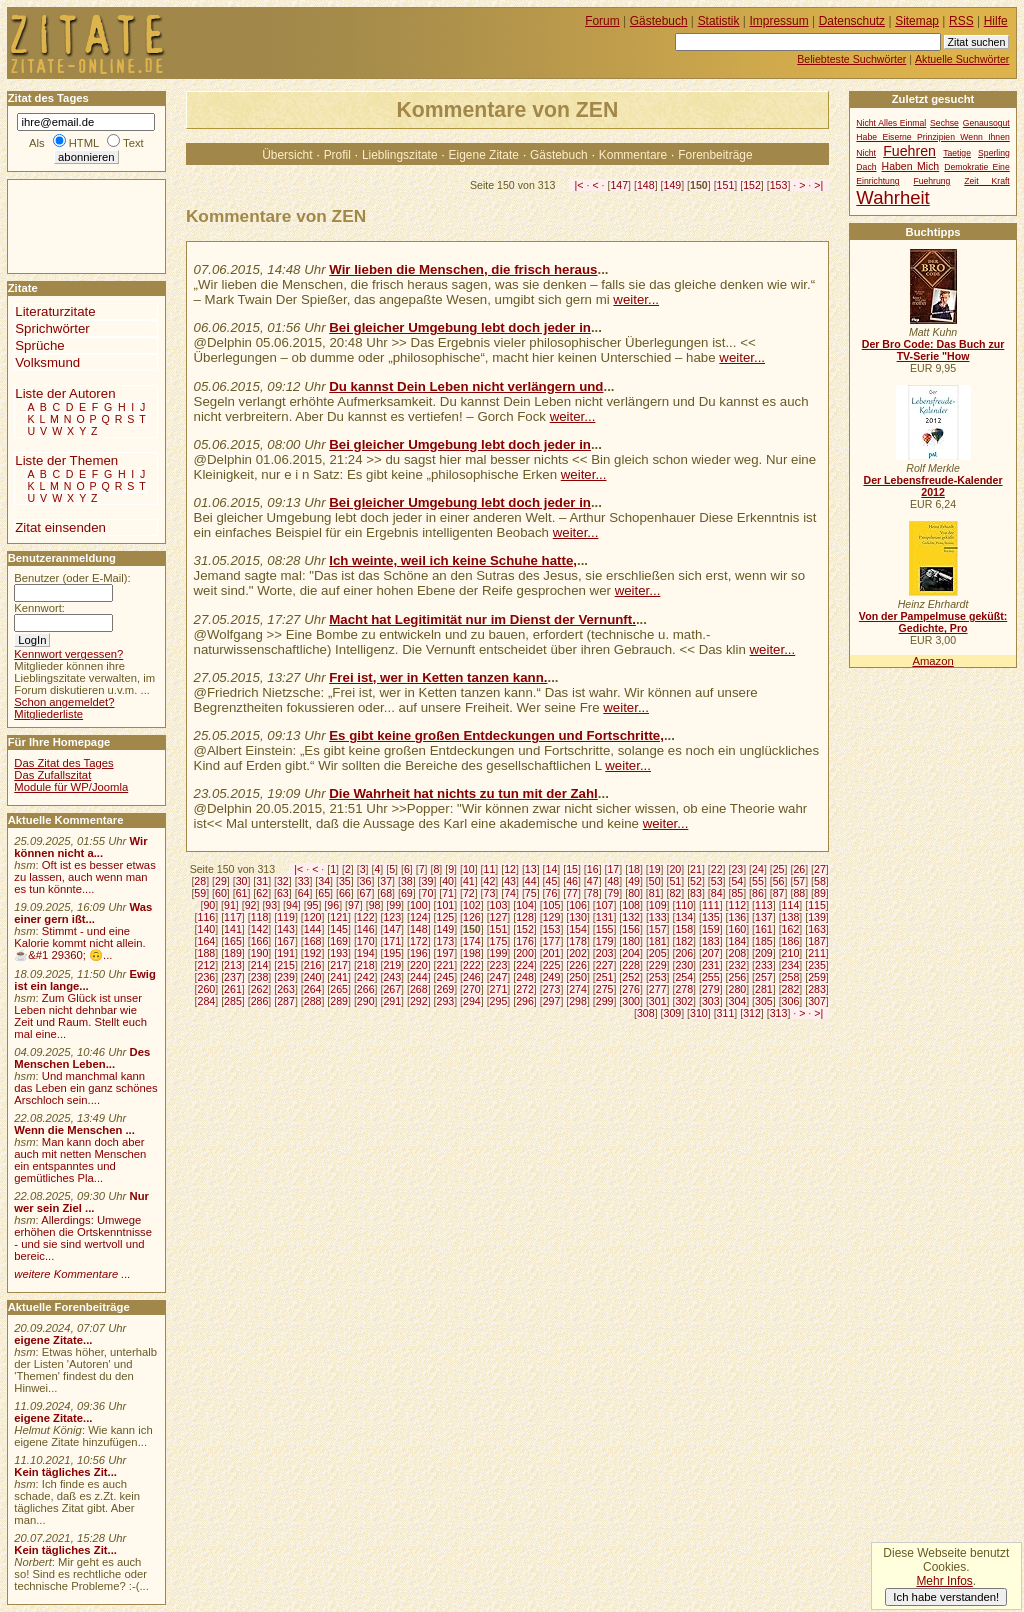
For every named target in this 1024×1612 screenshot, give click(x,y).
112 (738, 905)
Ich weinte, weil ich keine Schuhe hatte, (453, 560)
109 (658, 905)
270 (472, 989)
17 (613, 869)
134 (684, 917)
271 (499, 989)
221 (445, 965)
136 (738, 917)
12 (510, 869)
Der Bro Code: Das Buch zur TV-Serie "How (933, 350)
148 (646, 185)
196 (419, 953)
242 (366, 977)
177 (552, 941)
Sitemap (917, 21)
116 (207, 917)
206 (684, 953)
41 (469, 881)
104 (525, 905)
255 (711, 977)
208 (738, 953)
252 (631, 977)
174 (472, 941)
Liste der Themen (66, 460)
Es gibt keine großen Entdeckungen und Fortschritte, (496, 735)
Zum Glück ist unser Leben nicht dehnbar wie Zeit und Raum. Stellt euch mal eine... (80, 1016)
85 (737, 893)
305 (764, 1001)
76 (552, 893)
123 (392, 917)
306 (791, 1001)
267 (392, 989)
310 (699, 1013)
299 (605, 1001)
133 (658, 917)
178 (578, 941)
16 (593, 869)
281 (764, 989)
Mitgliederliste (48, 714)
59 (200, 893)
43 (510, 881)
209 (764, 953)
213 (233, 965)
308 (646, 1013)
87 (779, 893)
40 (448, 881)
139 (817, 917)
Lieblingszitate (400, 155)
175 (499, 941)
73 (490, 893)
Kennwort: (39, 608)
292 (419, 1001)
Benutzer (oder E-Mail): (72, 578)
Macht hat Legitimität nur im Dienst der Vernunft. (482, 619)
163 (817, 929)
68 (386, 893)
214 (260, 965)
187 (817, 941)
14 (552, 869)
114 (791, 905)
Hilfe (996, 21)
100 (419, 905)
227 (605, 965)
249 (552, 977)
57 (799, 881)
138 (791, 917)
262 (260, 989)
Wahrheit (892, 197)
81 (655, 893)
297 (552, 1001)
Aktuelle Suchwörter (962, 59)
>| (818, 185)
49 (634, 881)
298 (578, 1001)
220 (419, 965)
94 (292, 905)
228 (631, 965)
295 (499, 1001)
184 (738, 941)
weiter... (636, 299)
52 (696, 881)
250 (578, 977)
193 (339, 953)
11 (490, 869)
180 (631, 941)
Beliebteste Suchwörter (851, 59)
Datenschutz (852, 21)
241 (339, 977)
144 (313, 929)
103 (499, 905)
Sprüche (39, 345)
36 (366, 881)
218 (366, 965)
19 (655, 869)
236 (207, 977)
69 (407, 893)
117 (233, 917)
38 (407, 881)
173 (445, 941)
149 (673, 185)
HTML (84, 143)
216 (313, 965)
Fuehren (909, 151)
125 (445, 917)
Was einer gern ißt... (83, 913)
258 (791, 977)
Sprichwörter (52, 328)
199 (499, 953)
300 (631, 1001)
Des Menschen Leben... (82, 1058)
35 (345, 881)
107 (605, 905)
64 (304, 893)
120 (313, 917)
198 (472, 953)
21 (696, 869)
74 (510, 893)
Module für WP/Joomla (71, 787)
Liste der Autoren (65, 393)
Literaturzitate (55, 311)
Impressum (779, 21)
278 (684, 989)
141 (233, 929)
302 (684, 1001)
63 (283, 893)
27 (820, 869)
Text (133, 143)
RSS (961, 21)
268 (419, 989)
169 (339, 941)
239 (286, 977)
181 (658, 941)
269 (445, 989)
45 (552, 881)
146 (366, 929)
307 (817, 1001)
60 (221, 893)
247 (499, 977)
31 (262, 881)
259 (817, 977)
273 (552, 989)
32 (283, 881)
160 (738, 929)
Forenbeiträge (715, 155)
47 (593, 881)
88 (799, 893)
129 (552, 917)
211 (817, 953)
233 (764, 965)
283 (817, 989)
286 (260, 1001)
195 (392, 953)
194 (366, 953)
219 (392, 965)
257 (764, 977)
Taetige (957, 153)
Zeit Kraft (986, 181)
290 (366, 1001)
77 (572, 893)
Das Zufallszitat (52, 775)
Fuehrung (931, 181)
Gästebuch (559, 155)
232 (738, 965)
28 (200, 881)
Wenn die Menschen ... (74, 1130)
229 (658, 965)
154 (578, 929)
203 (605, 953)
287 (286, 1001)
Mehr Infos (944, 1581)
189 (233, 953)
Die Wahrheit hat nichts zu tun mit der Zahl (463, 793)
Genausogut (986, 123)
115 (817, 905)
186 (791, 941)
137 (764, 917)
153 (779, 185)
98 (375, 905)
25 (779, 869)
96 (333, 905)
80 (634, 893)
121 (339, 917)
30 (242, 881)
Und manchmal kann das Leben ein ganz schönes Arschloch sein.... (85, 1088)
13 (531, 869)
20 (675, 869)
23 (737, 869)
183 (711, 941)
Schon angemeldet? (64, 702)
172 (419, 941)
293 (445, 1001)
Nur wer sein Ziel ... (81, 1202)
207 (711, 953)
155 (605, 929)
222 (472, 965)
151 (726, 185)
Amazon (932, 661)
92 (251, 905)
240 (313, 977)
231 (711, 965)
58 (820, 881)
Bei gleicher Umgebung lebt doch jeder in (460, 327)
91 (230, 905)
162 (791, 929)
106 (578, 905)
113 (764, 905)
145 (339, 929)
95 (313, 905)
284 (207, 1001)
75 (531, 893)
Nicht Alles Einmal (891, 123)
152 (752, 185)
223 (499, 965)
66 (345, 893)
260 (207, 989)
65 (324, 893)
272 (525, 989)
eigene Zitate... (53, 1340)
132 (631, 917)
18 (634, 869)
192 (313, 953)
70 (428, 893)
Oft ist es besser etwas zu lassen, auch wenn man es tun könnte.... (85, 877)
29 (221, 881)
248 (525, 977)
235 (817, 965)
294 (472, 1001)
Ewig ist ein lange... (85, 980)
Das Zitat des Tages (63, 763)
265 (339, 989)
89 (820, 893)
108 (631, 905)
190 (260, 953)
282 (791, 989)
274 (578, 989)
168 (313, 941)
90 (209, 905)
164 (207, 941)
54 (737, 881)
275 (605, 989)
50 (655, 881)
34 (324, 881)
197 (445, 953)
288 (313, 1001)
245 (445, 977)
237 (233, 977)
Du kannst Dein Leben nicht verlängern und (466, 386)
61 (242, 893)
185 (764, 941)
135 (711, 917)
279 (711, 989)
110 (684, 905)
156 (631, 929)
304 (738, 1001)
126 (472, 917)
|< (579, 185)
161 (764, 929)
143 (286, 929)
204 (631, 953)
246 (472, 977)
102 (472, 905)
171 (392, 941)
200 (525, 953)
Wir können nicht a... (80, 847)
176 (525, 941)
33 (304, 881)
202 (578, 953)
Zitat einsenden (60, 527)
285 (233, 1001)
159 (711, 929)
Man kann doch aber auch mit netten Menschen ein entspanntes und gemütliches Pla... (80, 1160)
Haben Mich (911, 166)
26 (799, 869)
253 (658, 977)
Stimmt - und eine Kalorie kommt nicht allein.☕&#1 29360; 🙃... (80, 943)
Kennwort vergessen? (68, 654)
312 (752, 1013)
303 (711, 1001)
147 (619, 185)
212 (207, 965)
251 (605, 977)
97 (354, 905)
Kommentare (633, 155)
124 (419, 917)
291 (392, 1001)
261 (233, 989)
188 (207, 953)
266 (366, 989)
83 (696, 893)
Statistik (719, 21)
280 (738, 989)
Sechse (944, 123)
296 (525, 1001)
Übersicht (287, 155)
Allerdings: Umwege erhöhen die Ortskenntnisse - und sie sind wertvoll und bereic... (83, 1238)
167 (286, 941)
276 (631, 989)
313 (779, 1013)
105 (552, 905)
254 (684, 977)
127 (499, 917)
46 (572, 881)
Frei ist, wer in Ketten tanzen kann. (438, 677)
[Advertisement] (68, 225)
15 (572, 869)
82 (675, 893)
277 (658, 989)
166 (260, 941)
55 (758, 881)
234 (791, 965)
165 (233, 941)
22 (717, 869)
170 (366, 941)
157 (658, 929)
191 (286, 953)
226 (578, 965)
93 (271, 905)
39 (428, 881)
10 (469, 869)
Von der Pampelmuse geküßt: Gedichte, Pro (933, 622)
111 (711, 905)
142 (260, 929)
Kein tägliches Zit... (65, 1472)
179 (605, 941)
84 (717, 893)
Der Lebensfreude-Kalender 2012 (932, 486)
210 (791, 953)
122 (366, 917)
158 (684, 929)
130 (578, 917)
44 (531, 881)
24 (758, 869)
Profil (337, 155)
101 (445, 905)
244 (419, 977)
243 (392, 977)
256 (738, 977)
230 (684, 965)
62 (262, 893)
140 (207, 929)
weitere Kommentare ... (72, 1274)
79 (613, 893)
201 (552, 953)
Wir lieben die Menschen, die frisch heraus (463, 269)
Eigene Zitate (484, 155)
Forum (602, 21)
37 (386, 881)
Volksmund (47, 362)
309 (673, 1013)
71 (448, 893)
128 (525, 917)
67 (366, 893)
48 (613, 881)
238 (260, 977)
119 (286, 917)
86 (758, 893)
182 (684, 941)
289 (339, 1001)
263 (286, 989)
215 (286, 965)
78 (593, 893)
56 (779, 881)
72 (469, 893)
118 (260, 917)
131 (605, 917)
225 (552, 965)
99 (395, 905)
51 (675, 881)
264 (313, 989)
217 (339, 965)
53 (717, 881)
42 (490, 881)
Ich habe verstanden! (946, 1597)
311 (726, 1013)
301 (658, 1001)
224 (525, 965)
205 (658, 953)
